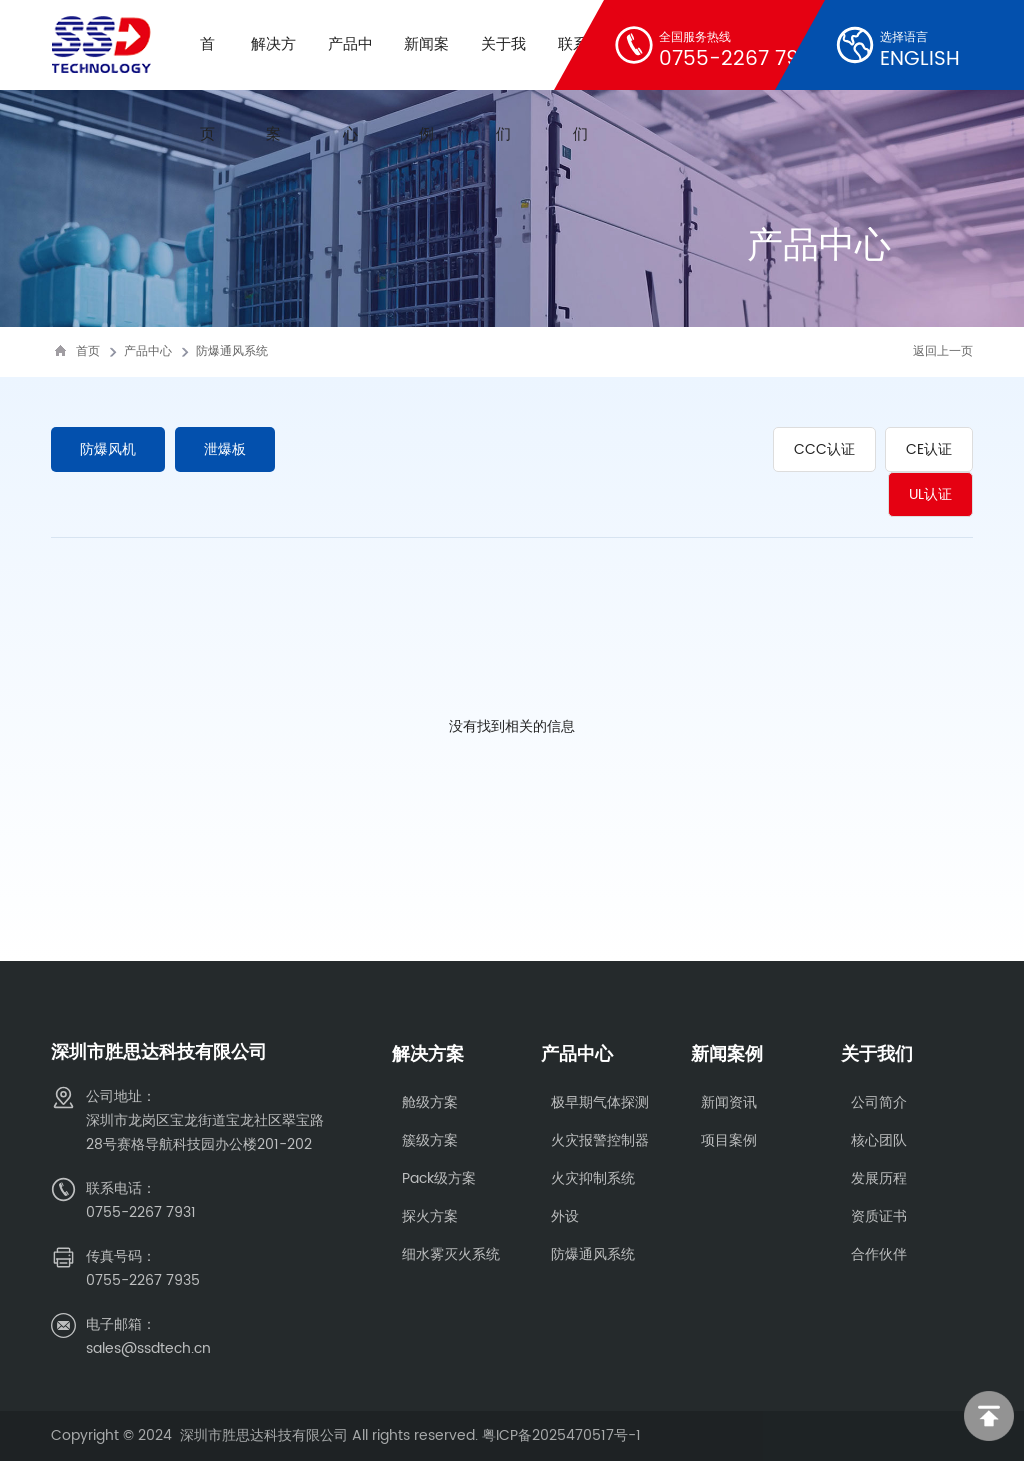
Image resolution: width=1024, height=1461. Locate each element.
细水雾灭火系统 (451, 1254)
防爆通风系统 (232, 351)
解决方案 (428, 1054)
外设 (565, 1216)
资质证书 (879, 1216)
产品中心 (148, 351)
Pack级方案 (439, 1178)
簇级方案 (430, 1140)
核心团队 (879, 1140)
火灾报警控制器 (600, 1140)
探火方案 (430, 1216)
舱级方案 (430, 1102)
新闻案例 (727, 1054)
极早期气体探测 (600, 1102)
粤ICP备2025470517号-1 (561, 1435)
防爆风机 (109, 449)
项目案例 (729, 1140)
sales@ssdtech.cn (148, 1348)
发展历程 (879, 1178)
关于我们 (877, 1054)
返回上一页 (943, 351)
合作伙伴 (879, 1254)
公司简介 (879, 1102)
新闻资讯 (729, 1102)
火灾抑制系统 (593, 1178)
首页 (88, 351)
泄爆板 (228, 449)
